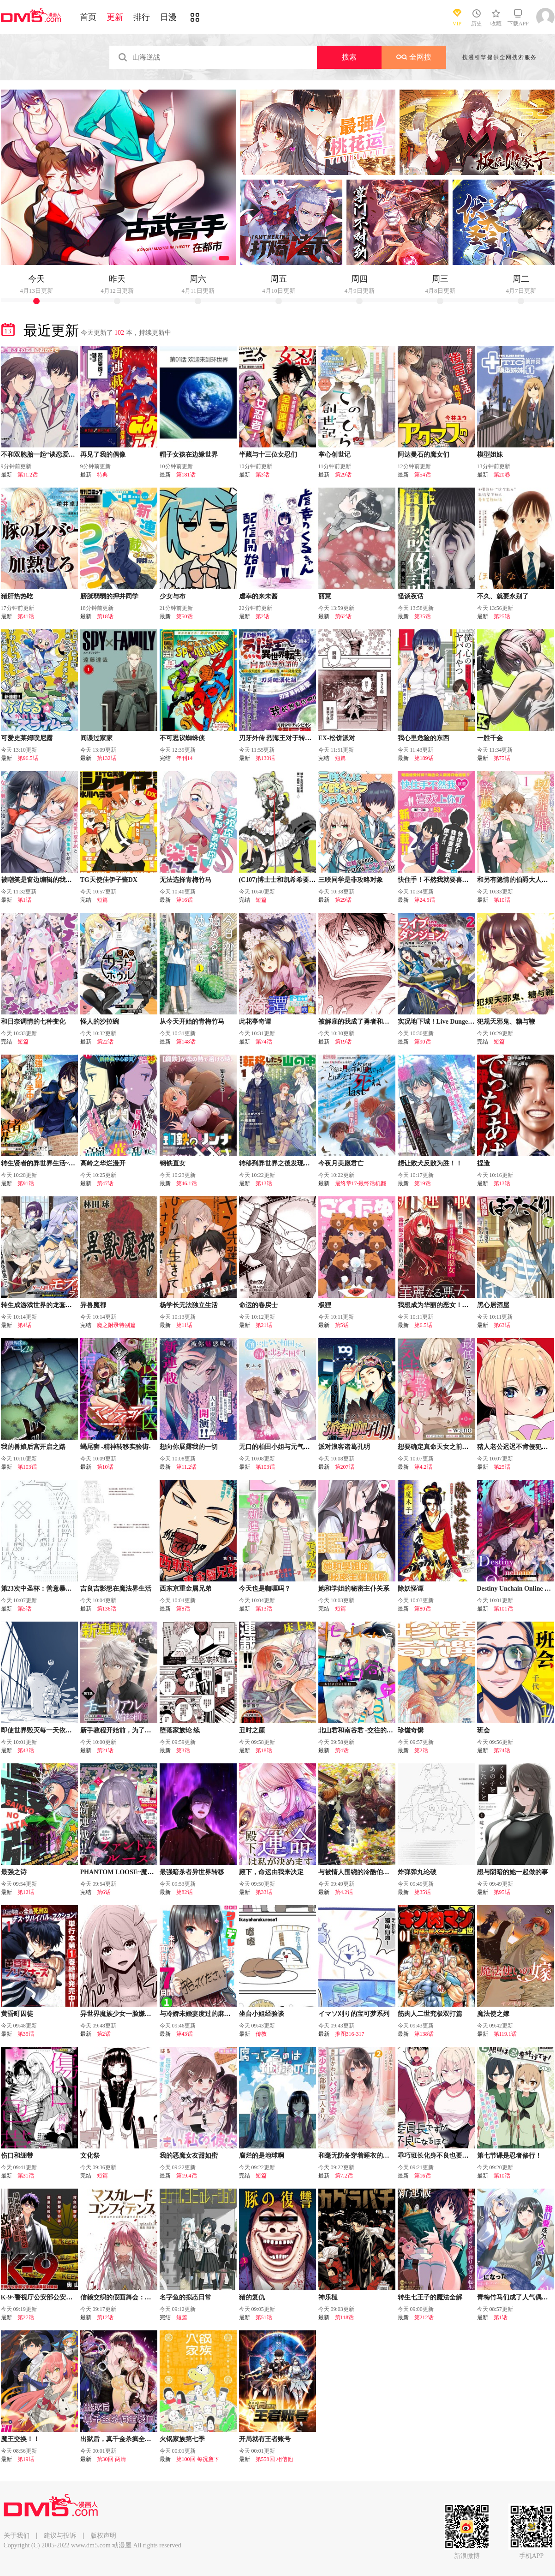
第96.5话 (28, 758)
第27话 (26, 2317)
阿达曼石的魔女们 (423, 454)
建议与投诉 (60, 2535)
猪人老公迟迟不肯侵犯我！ (516, 1446)
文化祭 (90, 2155)
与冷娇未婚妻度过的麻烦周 (198, 2013)
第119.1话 (505, 2034)
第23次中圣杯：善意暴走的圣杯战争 (52, 1588)
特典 (102, 474)
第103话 (27, 1467)
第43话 (26, 1750)
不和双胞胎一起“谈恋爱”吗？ (43, 454)
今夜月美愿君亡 (341, 1163)
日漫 (168, 17)
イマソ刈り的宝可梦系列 (353, 2013)
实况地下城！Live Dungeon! (437, 1021)
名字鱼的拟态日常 (185, 2297)
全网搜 (413, 57)
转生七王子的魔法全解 (430, 2297)
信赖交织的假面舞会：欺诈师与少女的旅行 (141, 2297)
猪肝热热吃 (17, 596)
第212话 (424, 2317)
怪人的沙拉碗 (99, 1021)
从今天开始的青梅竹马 (192, 1021)
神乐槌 (328, 2297)
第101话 (503, 1608)
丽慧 (324, 596)
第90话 (422, 1041)
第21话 (264, 1325)
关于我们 (17, 2535)
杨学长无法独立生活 (189, 1305)
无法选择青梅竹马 (185, 879)
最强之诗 (14, 1872)
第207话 (344, 1467)
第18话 (105, 616)
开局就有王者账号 (265, 2439)
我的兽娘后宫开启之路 (33, 1446)
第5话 (342, 1325)
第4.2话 (423, 1467)
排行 (141, 17)
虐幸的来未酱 (258, 596)
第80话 (422, 1608)
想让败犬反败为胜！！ (430, 1163)
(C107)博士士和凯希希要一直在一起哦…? (298, 879)
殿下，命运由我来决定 (271, 1872)
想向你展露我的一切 (189, 1446)
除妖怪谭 (411, 1588)
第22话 (105, 1041)
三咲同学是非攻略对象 (350, 879)
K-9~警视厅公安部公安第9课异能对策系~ (59, 2297)
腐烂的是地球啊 (261, 2155)
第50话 (184, 616)
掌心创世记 (334, 454)
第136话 (106, 1608)
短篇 (340, 758)
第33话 (264, 1892)
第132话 (106, 758)
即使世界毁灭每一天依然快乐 (43, 1730)
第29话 (343, 474)
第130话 (265, 758)
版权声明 (103, 2535)
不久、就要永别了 (503, 596)
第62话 (343, 616)
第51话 (264, 2317)
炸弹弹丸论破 (417, 1872)
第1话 (24, 900)
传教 (261, 2034)
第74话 (264, 1041)
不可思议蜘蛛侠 (182, 738)
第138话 (424, 2034)
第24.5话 (424, 900)
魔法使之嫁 (493, 2013)
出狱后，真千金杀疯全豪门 (119, 2439)
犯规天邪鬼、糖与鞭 (506, 1021)
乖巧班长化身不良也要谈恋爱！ (443, 2155)
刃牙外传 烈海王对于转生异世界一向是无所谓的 (307, 738)
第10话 (502, 900)
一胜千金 (490, 738)
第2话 (262, 616)
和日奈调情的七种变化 (33, 1021)
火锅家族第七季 (182, 2439)
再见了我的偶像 (102, 454)
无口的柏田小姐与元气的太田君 (284, 1446)
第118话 (344, 2317)
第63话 (502, 1325)
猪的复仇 (252, 2297)
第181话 (186, 474)
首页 (88, 17)
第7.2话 (344, 2175)
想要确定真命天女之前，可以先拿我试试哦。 (462, 1446)
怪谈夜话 (411, 596)
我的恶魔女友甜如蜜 (189, 2155)
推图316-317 (349, 2034)
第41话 (26, 616)
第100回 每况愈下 (197, 2459)
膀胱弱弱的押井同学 (109, 596)
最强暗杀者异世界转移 (192, 1872)
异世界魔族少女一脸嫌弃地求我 (125, 2013)
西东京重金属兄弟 (185, 1588)
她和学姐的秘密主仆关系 (353, 1588)
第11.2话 (28, 474)
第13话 (264, 1183)
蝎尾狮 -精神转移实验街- (115, 1446)
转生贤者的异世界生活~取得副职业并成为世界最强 (73, 1163)
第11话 (184, 1325)
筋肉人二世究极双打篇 (430, 2013)
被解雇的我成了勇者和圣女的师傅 (366, 1021)
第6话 (104, 1892)
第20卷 (502, 474)
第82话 (184, 1892)
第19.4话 (186, 2175)
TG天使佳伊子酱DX (108, 879)
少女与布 (172, 596)
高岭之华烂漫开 (102, 1163)
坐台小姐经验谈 (261, 2013)
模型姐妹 (490, 454)
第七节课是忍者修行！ (509, 2155)
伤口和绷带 (17, 2155)
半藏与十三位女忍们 (268, 454)
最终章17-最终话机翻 (361, 1183)
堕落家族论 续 (180, 1730)
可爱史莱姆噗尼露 (27, 738)
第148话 (186, 1041)
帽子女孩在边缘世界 (189, 454)
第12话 (26, 1892)
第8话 (183, 1608)
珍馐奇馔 (411, 1730)
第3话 (262, 474)
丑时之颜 (252, 1730)
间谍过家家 (96, 738)
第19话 (343, 1041)
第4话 (24, 1325)
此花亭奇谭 (255, 1021)
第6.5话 (423, 1325)
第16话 (184, 900)
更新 (115, 17)
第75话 (502, 758)
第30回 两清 (111, 2459)
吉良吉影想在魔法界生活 (115, 1588)
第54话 (422, 474)
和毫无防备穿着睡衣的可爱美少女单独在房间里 (386, 2155)
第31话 (26, 2175)
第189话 (424, 758)
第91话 (26, 1183)
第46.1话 (186, 1183)
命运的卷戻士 (258, 1305)
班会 (483, 1730)
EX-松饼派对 (336, 738)
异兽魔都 (93, 1305)
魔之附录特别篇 (116, 1325)
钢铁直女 (172, 1163)
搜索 (349, 57)
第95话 (502, 1892)
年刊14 (184, 758)
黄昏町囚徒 (17, 2013)
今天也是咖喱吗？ (265, 1588)
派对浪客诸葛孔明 (344, 1446)
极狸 (324, 1305)
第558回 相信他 (274, 2459)
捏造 (483, 1163)
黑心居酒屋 (493, 1305)
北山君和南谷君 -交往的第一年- (363, 1730)
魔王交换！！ (20, 2439)
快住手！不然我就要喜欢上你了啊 (446, 879)
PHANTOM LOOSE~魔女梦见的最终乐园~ (141, 1872)
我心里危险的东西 (423, 738)
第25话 (502, 616)
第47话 (105, 1183)
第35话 (422, 616)
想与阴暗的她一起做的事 (512, 1872)
